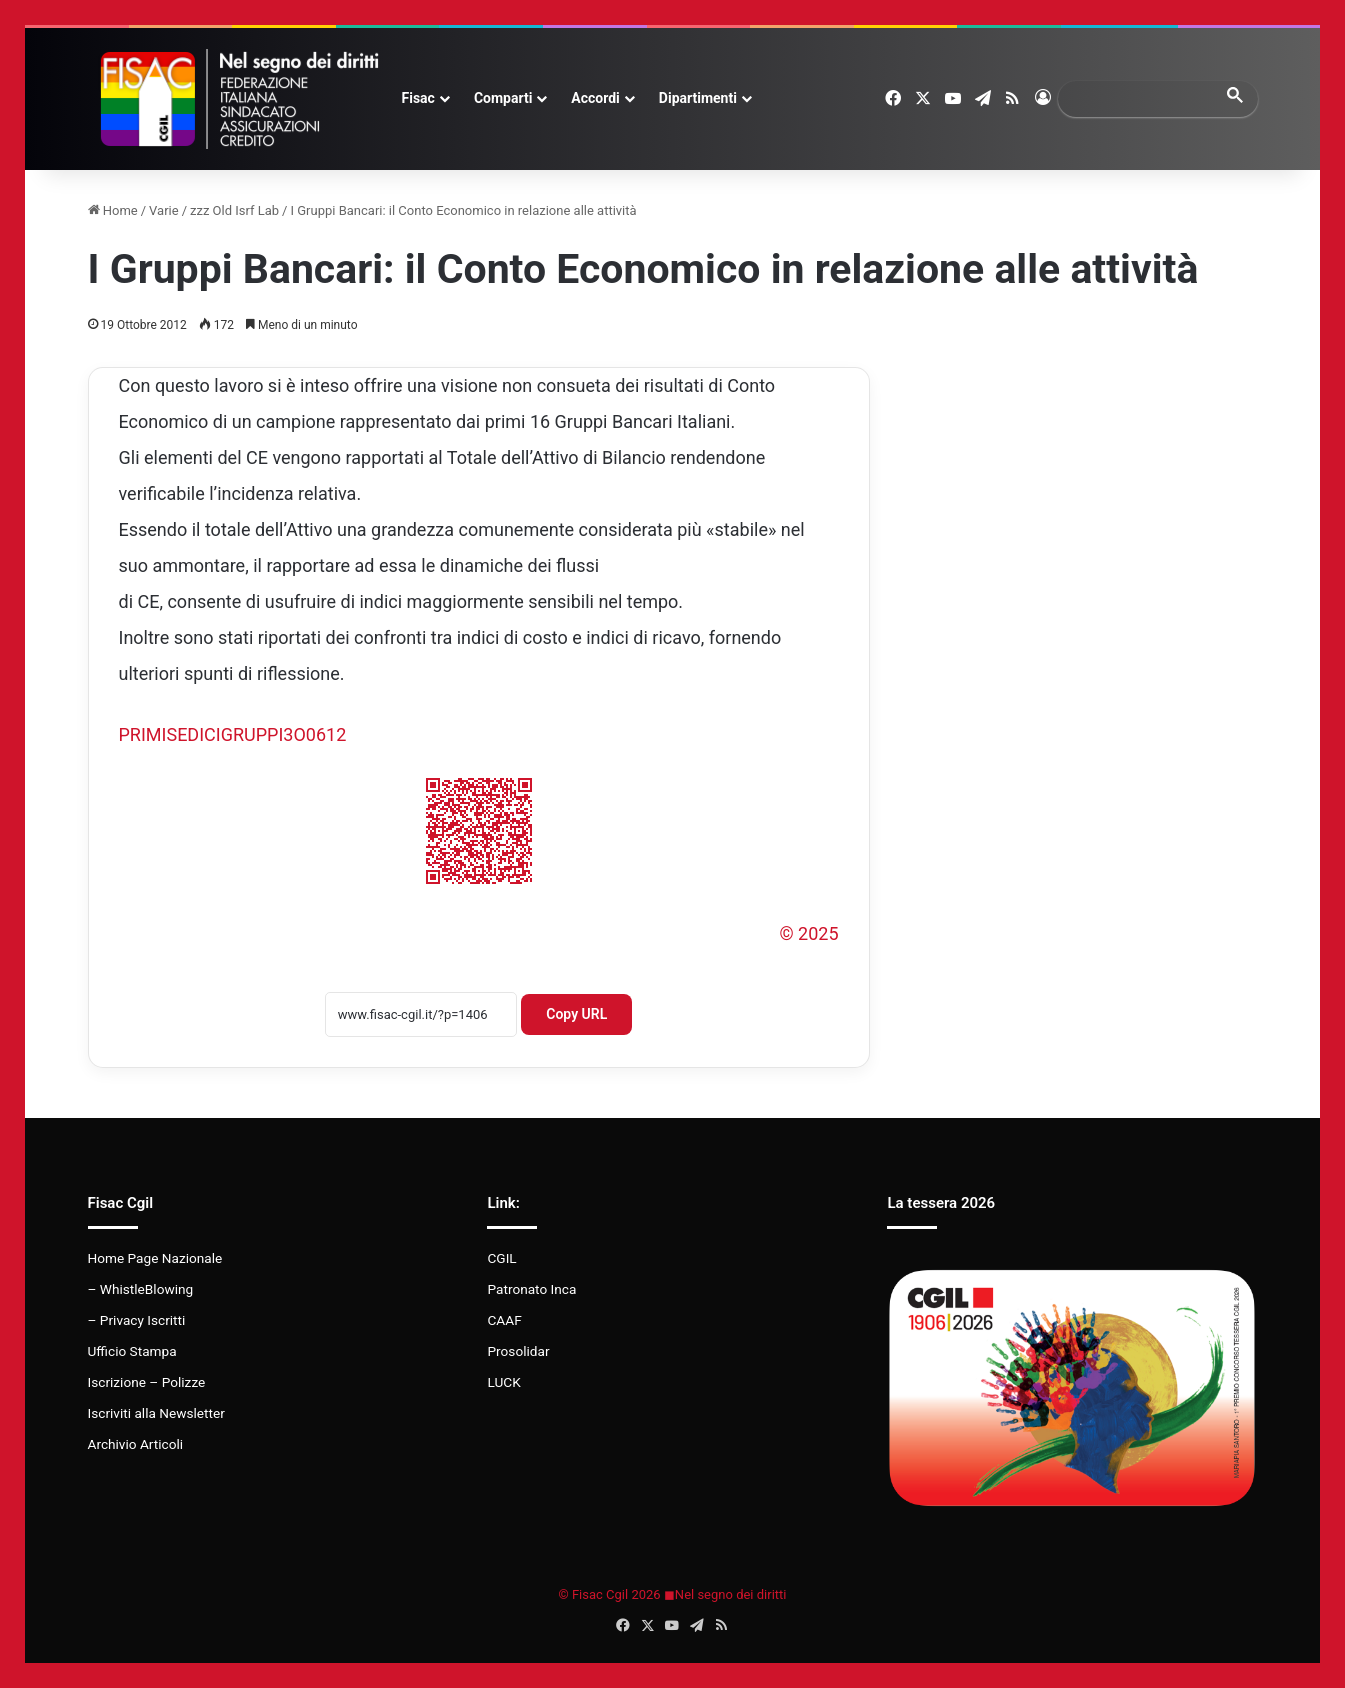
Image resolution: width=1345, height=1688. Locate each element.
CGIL (501, 1258)
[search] (1140, 98)
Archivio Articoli (136, 1444)
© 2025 (808, 933)
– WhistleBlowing (141, 1289)
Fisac (418, 98)
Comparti (503, 98)
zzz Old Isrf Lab (234, 210)
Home (113, 210)
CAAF (504, 1320)
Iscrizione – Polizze (147, 1382)
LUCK (503, 1382)
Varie (164, 210)
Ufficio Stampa (132, 1351)
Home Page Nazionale (155, 1258)
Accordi (595, 98)
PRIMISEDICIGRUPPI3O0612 (233, 734)
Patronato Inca (531, 1289)
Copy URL (576, 1014)
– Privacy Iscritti (137, 1320)
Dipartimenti (698, 98)
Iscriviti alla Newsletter (156, 1413)
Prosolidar (518, 1351)
